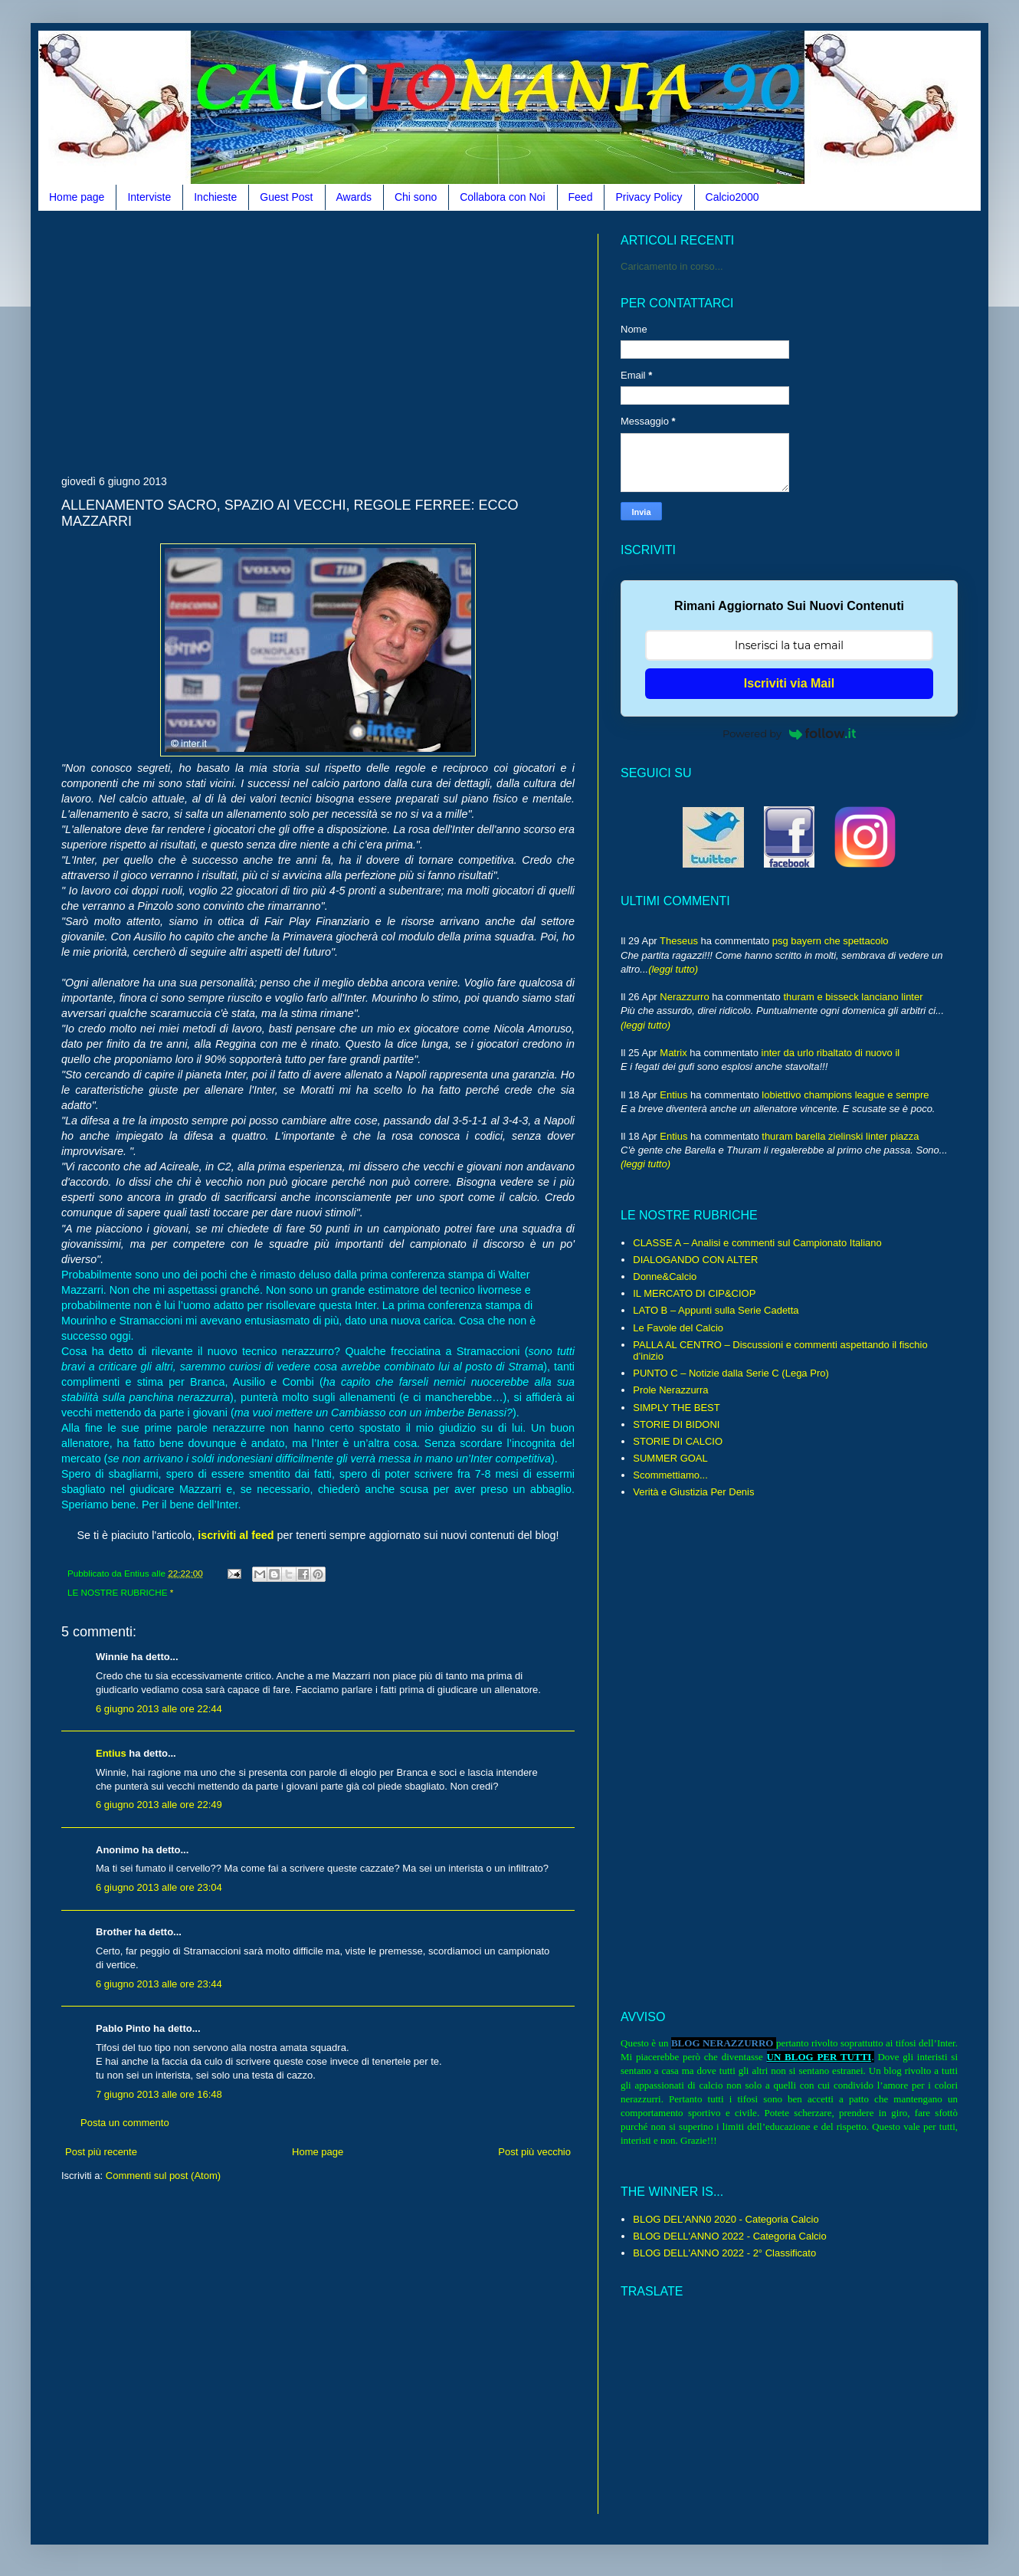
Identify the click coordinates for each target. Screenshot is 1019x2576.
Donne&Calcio (664, 1276)
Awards (354, 197)
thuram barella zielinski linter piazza (840, 1136)
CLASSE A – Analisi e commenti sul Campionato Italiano (757, 1243)
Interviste (149, 197)
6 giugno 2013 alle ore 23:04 (159, 1887)
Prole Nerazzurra (670, 1390)
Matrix (673, 1052)
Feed (580, 197)
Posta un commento (124, 2122)
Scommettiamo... (670, 1475)
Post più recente (101, 2152)
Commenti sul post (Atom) (163, 2175)
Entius (111, 1753)
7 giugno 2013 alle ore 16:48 (159, 2094)
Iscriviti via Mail (789, 683)
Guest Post (286, 197)
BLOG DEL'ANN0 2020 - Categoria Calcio (725, 2219)
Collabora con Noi (502, 197)
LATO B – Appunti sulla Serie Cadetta (715, 1310)
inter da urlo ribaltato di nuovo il (831, 1052)
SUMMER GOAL (670, 1458)
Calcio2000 (732, 197)
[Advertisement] (240, 341)
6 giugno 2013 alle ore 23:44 (159, 1984)
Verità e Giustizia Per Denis (693, 1492)
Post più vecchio (534, 2152)
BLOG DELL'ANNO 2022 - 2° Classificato (724, 2253)
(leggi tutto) (673, 969)
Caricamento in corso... (672, 266)
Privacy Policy (648, 197)
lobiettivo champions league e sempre (845, 1095)
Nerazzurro (684, 997)
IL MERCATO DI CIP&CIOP (694, 1293)
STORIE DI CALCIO (677, 1441)
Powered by (789, 733)
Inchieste (215, 197)
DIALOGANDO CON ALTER (695, 1259)
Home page (76, 197)
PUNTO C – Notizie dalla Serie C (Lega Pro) (731, 1373)
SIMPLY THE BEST (676, 1407)
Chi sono (416, 197)
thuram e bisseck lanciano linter (852, 997)
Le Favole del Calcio (678, 1328)
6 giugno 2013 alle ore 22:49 (159, 1804)
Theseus (679, 941)
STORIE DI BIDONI (676, 1424)
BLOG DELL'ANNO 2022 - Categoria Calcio (729, 2236)
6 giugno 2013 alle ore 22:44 (159, 1709)
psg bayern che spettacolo (830, 941)
